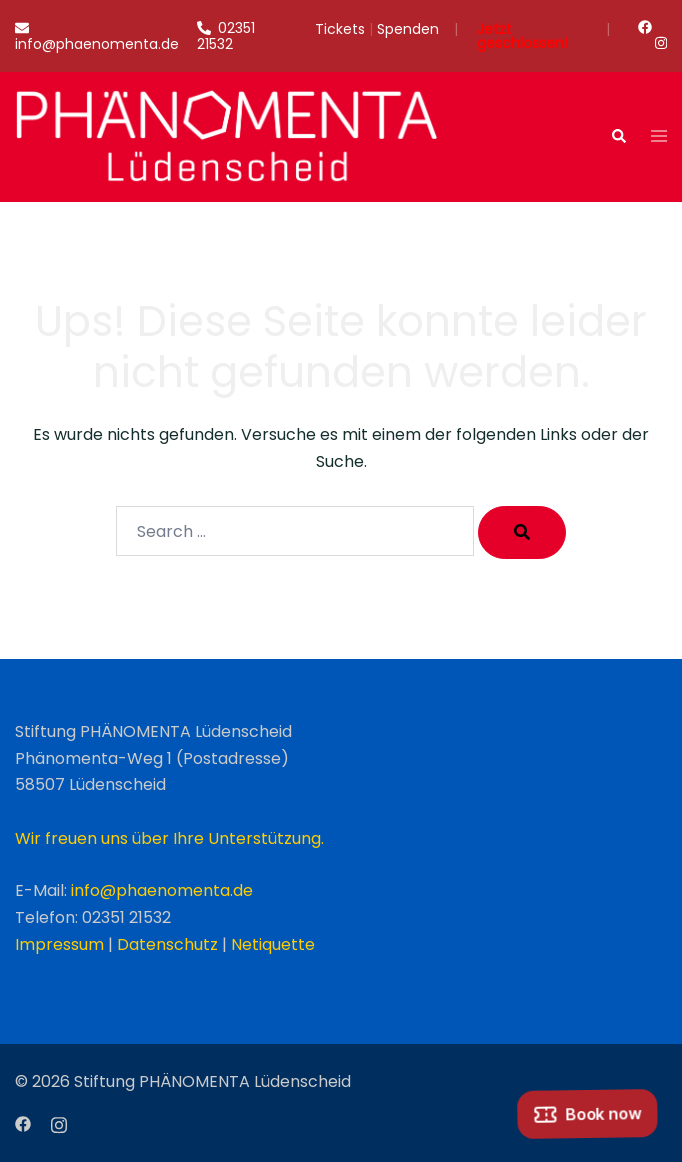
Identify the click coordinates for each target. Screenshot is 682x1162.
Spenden (408, 30)
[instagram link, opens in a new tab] (659, 43)
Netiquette (273, 944)
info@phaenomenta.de (162, 890)
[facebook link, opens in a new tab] (644, 27)
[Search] (522, 532)
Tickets (340, 30)
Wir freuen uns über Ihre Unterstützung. (169, 838)
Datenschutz (167, 944)
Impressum (59, 944)
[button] (618, 137)
